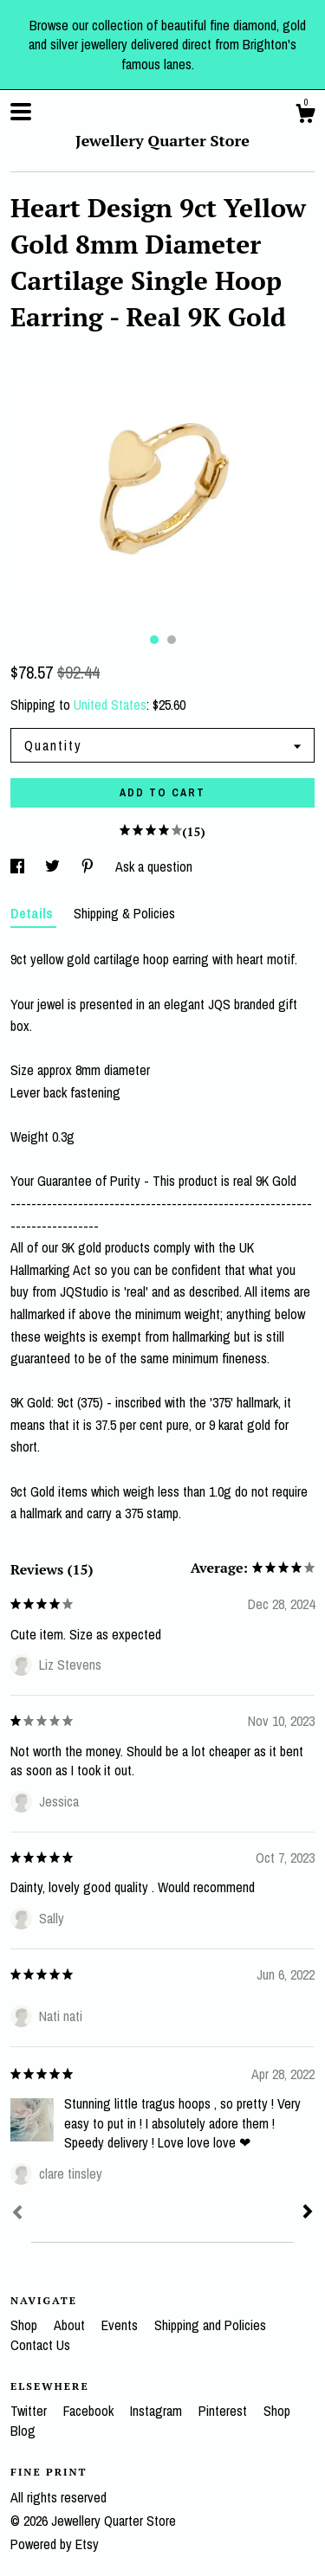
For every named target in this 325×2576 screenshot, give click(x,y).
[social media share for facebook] (19, 866)
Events (121, 2324)
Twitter (30, 2410)
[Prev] (17, 2214)
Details (33, 913)
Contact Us (40, 2344)
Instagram (157, 2410)
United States (110, 704)
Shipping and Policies (210, 2324)
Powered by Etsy (54, 2543)
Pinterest (224, 2410)
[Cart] (305, 116)
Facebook (90, 2410)
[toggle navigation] (20, 111)
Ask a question (153, 866)
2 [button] (171, 639)
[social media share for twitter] (54, 866)
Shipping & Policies (124, 913)
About (71, 2324)
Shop (25, 2324)
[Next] (308, 2213)
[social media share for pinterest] (89, 866)
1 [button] (154, 639)
